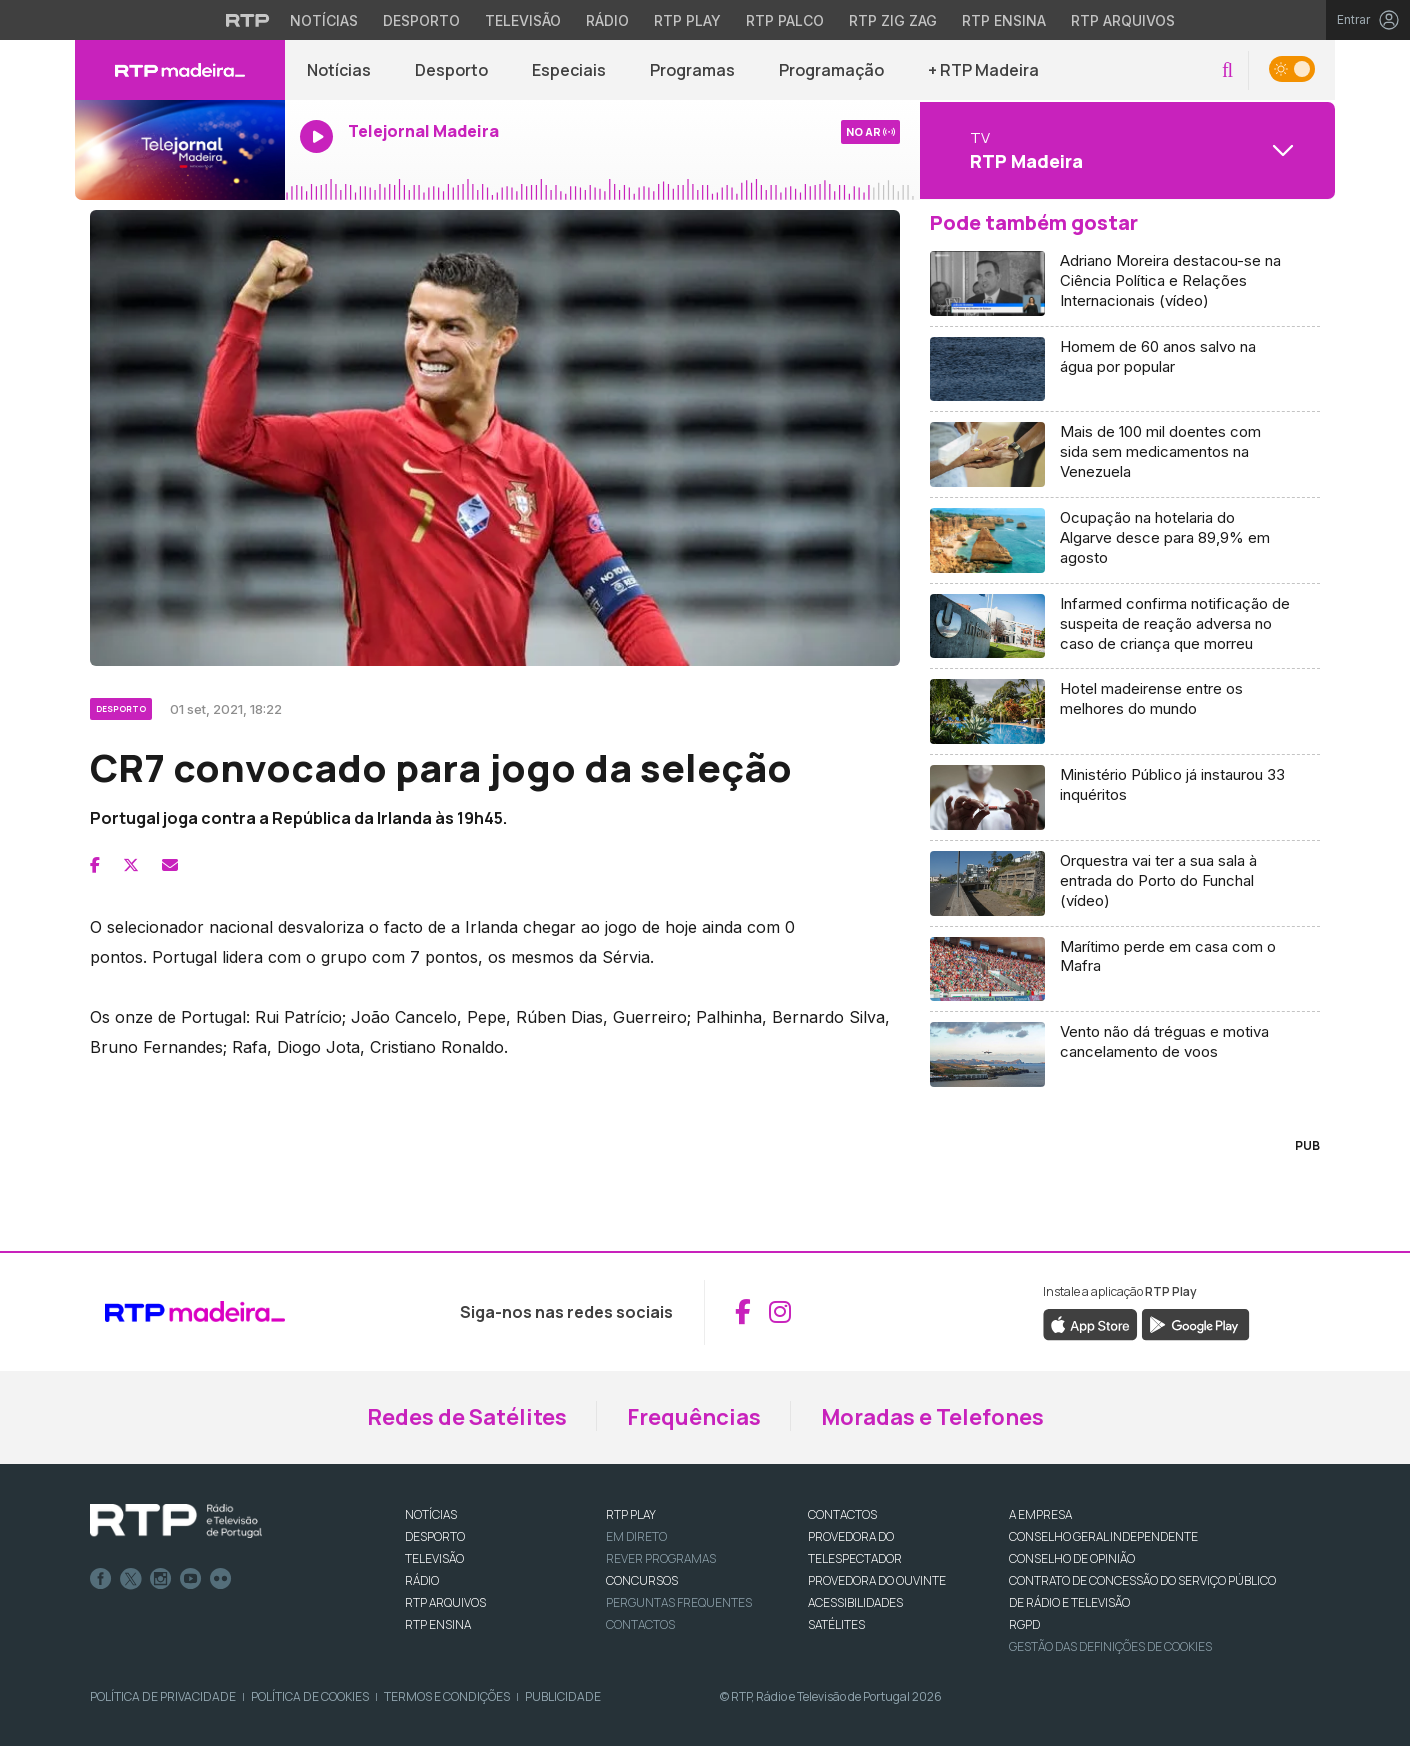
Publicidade (563, 1696)
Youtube (191, 1579)
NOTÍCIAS (431, 1514)
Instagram (161, 1579)
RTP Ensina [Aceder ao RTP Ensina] (1004, 20)
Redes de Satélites (467, 1417)
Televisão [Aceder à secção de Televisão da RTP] (523, 20)
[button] (1227, 70)
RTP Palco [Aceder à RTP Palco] (785, 20)
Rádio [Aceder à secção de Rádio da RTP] (607, 20)
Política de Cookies (310, 1696)
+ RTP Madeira (983, 70)
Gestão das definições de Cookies (1110, 1646)
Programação (831, 70)
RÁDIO (422, 1580)
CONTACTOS (842, 1514)
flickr (221, 1579)
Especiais (569, 70)
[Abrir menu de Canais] (1125, 150)
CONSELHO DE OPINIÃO (1072, 1558)
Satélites (836, 1624)
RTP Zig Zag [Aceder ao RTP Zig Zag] (893, 20)
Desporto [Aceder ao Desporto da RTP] (421, 20)
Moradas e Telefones (932, 1417)
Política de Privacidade (163, 1696)
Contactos (640, 1624)
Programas (692, 70)
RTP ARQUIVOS (445, 1602)
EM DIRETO (636, 1536)
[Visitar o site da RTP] (248, 20)
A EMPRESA (1040, 1514)
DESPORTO (435, 1536)
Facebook (101, 1579)
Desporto (451, 70)
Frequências (694, 1417)
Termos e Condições (447, 1696)
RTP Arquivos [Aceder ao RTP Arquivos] (1123, 20)
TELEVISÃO (434, 1558)
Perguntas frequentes (679, 1602)
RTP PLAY (631, 1514)
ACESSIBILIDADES (855, 1602)
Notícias (339, 70)
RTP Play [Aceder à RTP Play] (687, 20)
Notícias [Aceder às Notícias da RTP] (324, 20)
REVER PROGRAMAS (661, 1558)
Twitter (131, 1579)
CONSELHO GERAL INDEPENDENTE (1103, 1536)
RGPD (1024, 1624)
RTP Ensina (438, 1624)
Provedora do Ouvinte (877, 1580)
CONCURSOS (642, 1580)
